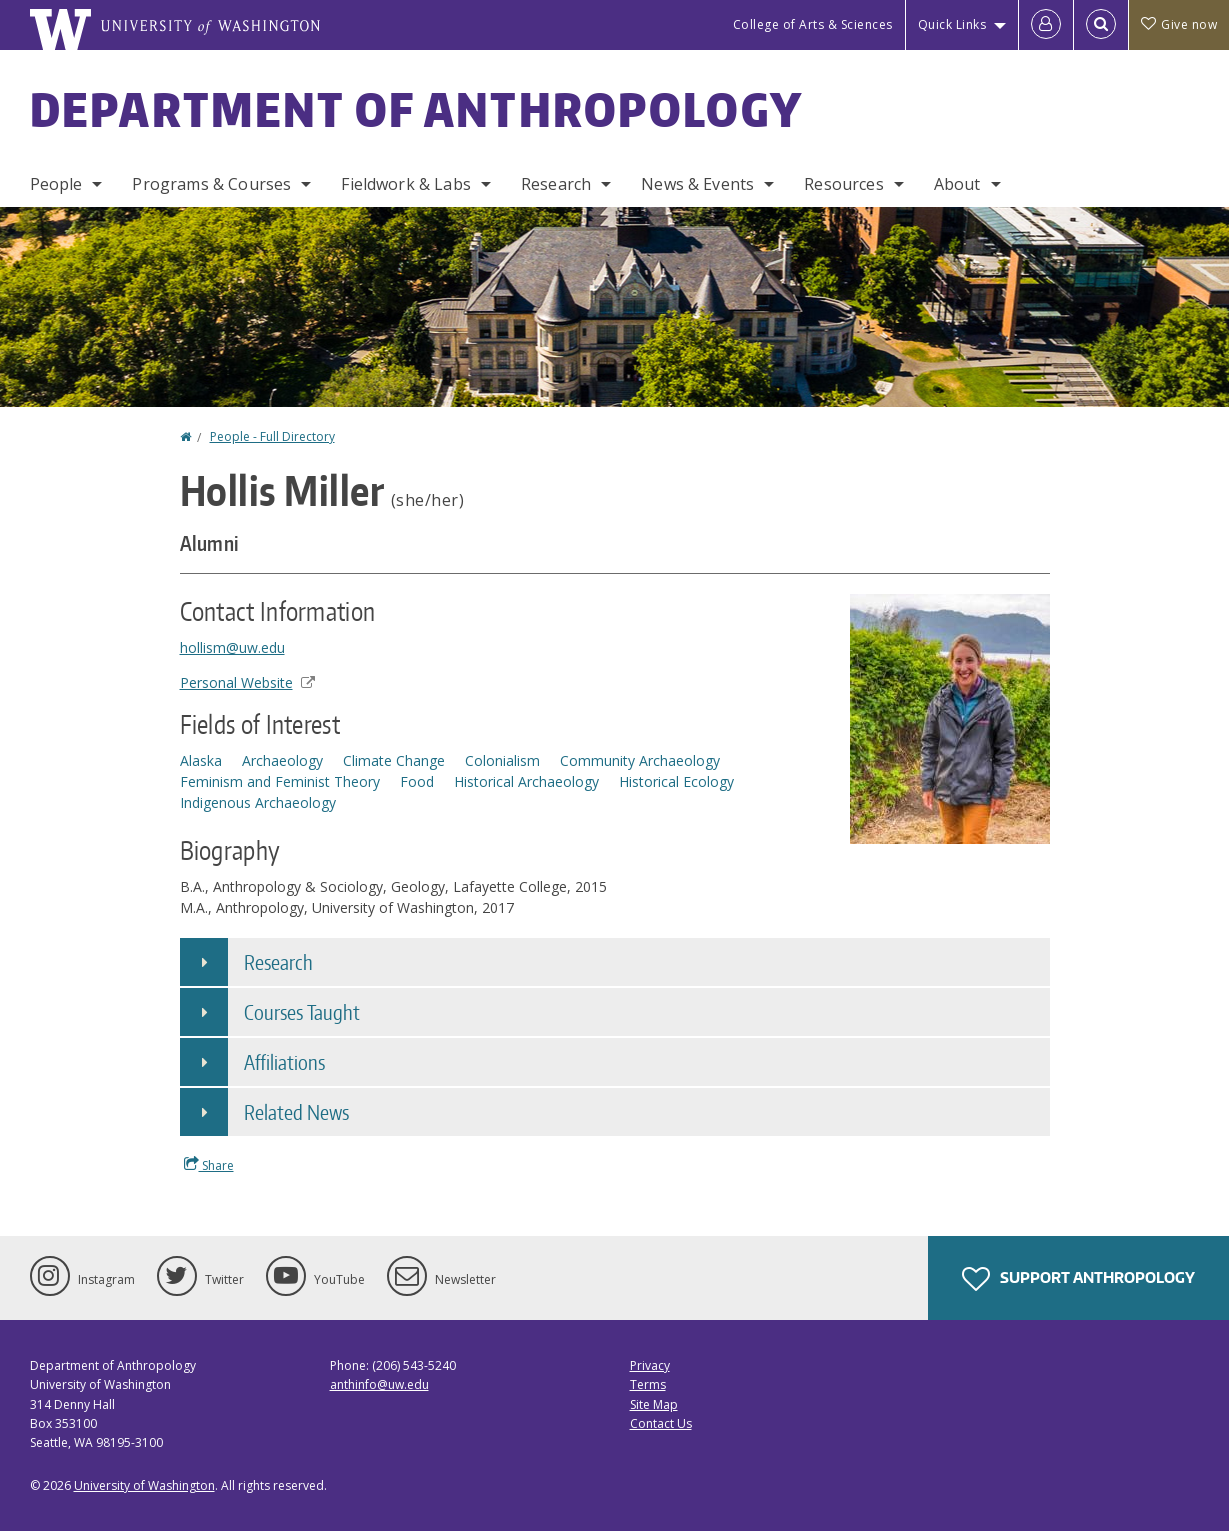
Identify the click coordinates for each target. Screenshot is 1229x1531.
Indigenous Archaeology (258, 802)
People (56, 184)
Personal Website (247, 682)
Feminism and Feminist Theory (280, 781)
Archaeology (282, 760)
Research (556, 184)
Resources (843, 184)
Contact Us (661, 1423)
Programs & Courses (211, 184)
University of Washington (144, 1485)
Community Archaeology (640, 760)
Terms (648, 1384)
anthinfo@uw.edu (379, 1384)
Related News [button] (296, 1112)
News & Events (697, 184)
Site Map (654, 1404)
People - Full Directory (272, 436)
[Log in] (1046, 25)
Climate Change (394, 760)
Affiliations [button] (284, 1062)
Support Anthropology (1078, 1279)
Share (209, 1165)
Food (417, 781)
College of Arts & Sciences (813, 24)
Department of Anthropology (417, 109)
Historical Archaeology (526, 781)
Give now (1179, 24)
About (957, 184)
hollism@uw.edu (232, 647)
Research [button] (278, 962)
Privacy (650, 1365)
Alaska (201, 760)
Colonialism (502, 760)
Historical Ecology (676, 781)
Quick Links (952, 24)
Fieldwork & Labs (406, 184)
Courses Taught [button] (302, 1012)
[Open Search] (1101, 25)
